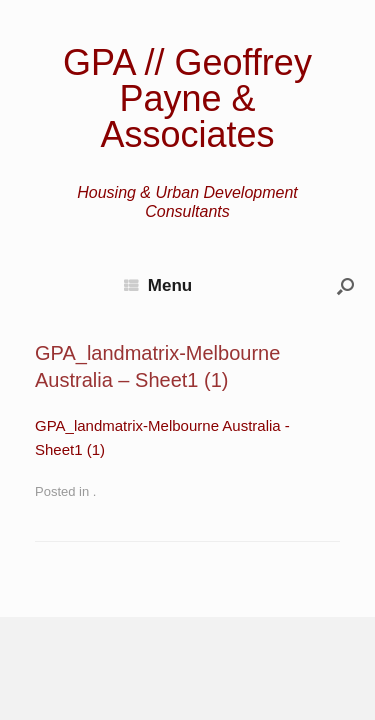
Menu (158, 285)
